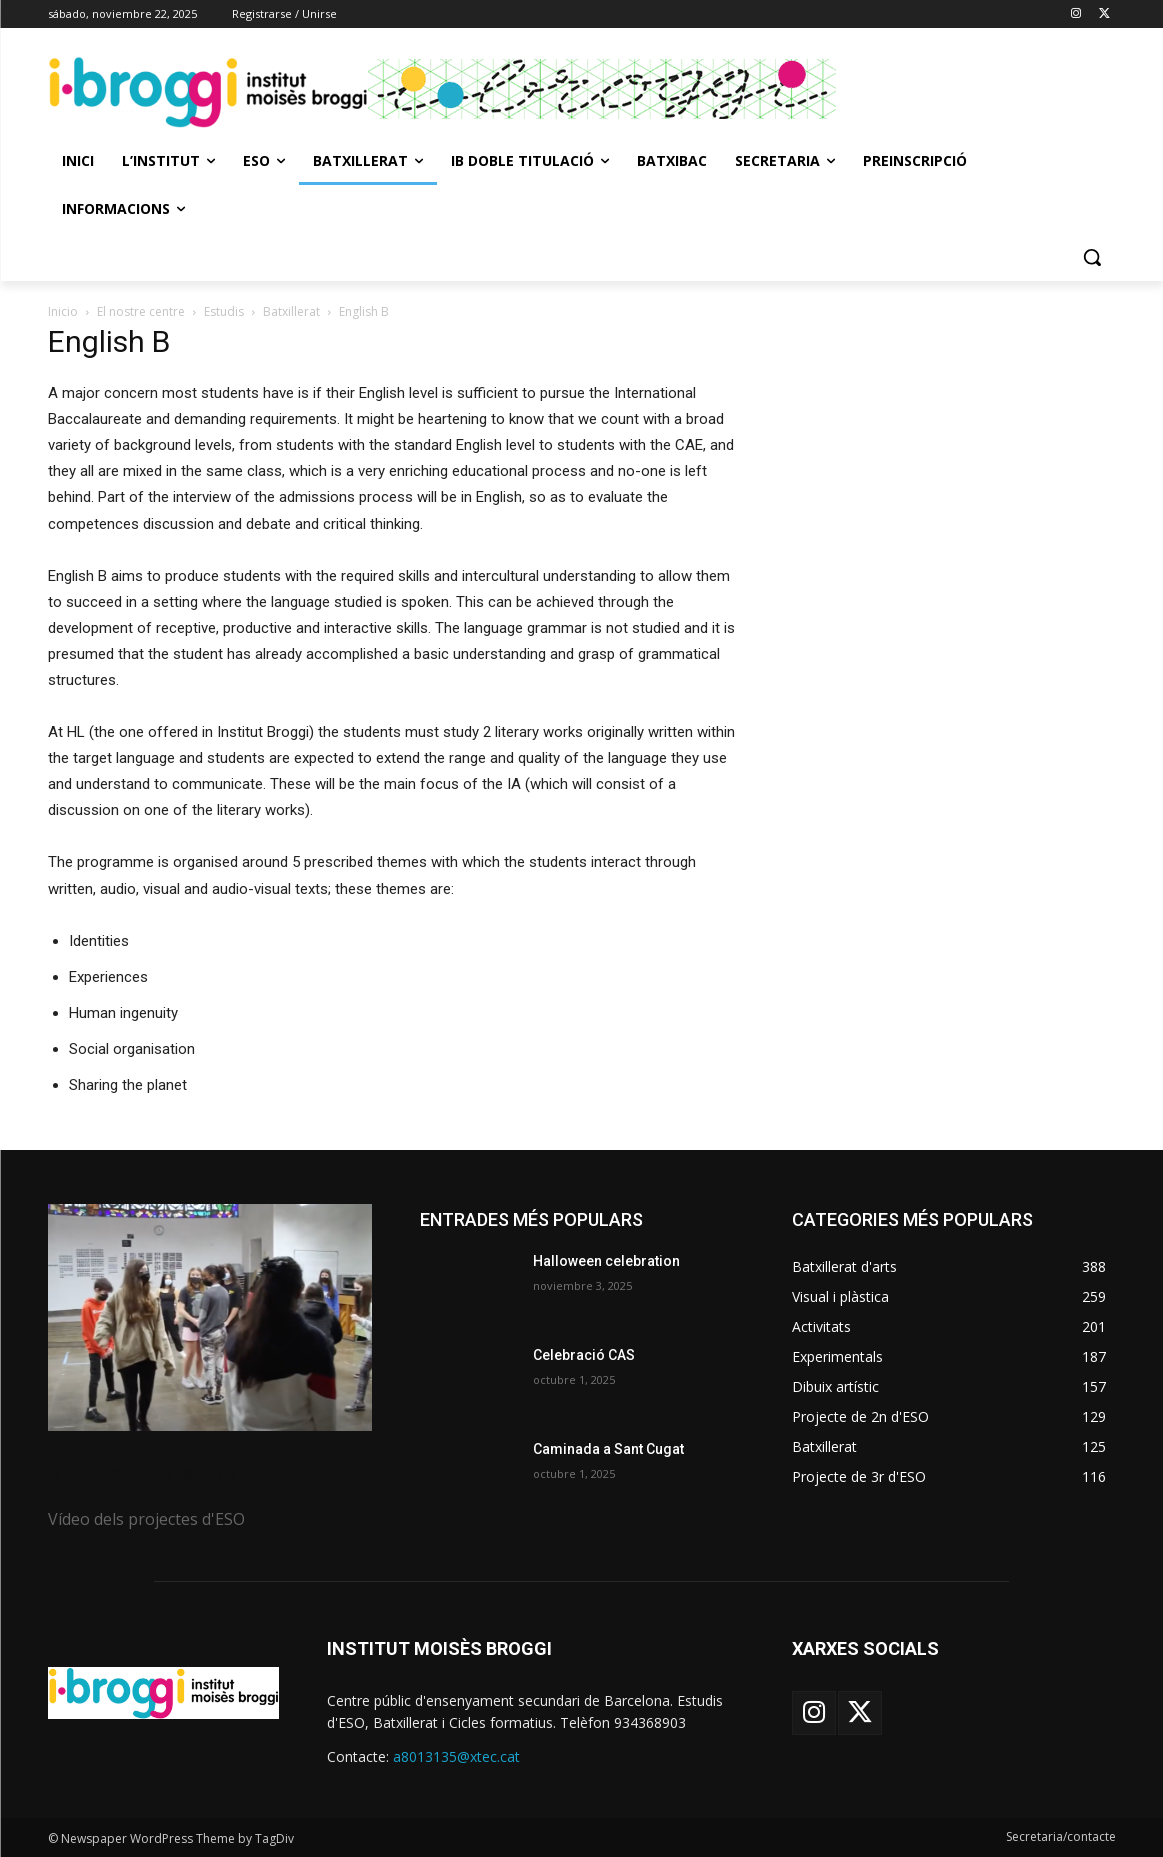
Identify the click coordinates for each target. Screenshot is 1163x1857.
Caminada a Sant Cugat (608, 1449)
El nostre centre (141, 311)
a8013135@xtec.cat (456, 1756)
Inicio (63, 311)
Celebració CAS (584, 1355)
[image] (210, 1317)
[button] (1092, 257)
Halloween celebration (606, 1261)
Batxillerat (291, 311)
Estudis (224, 311)
